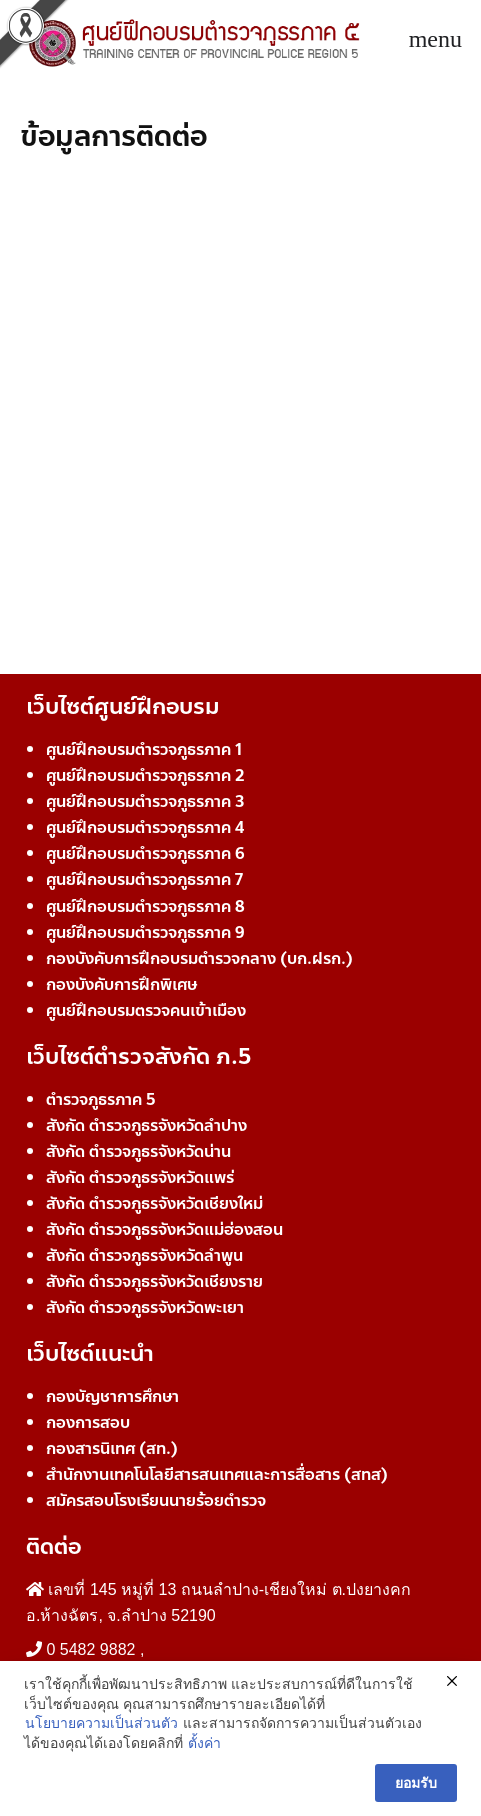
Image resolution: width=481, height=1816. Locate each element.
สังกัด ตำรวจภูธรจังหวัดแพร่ (140, 1177)
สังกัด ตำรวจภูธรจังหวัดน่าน (138, 1151)
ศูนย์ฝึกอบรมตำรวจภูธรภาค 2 (145, 775)
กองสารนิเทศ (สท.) (112, 1448)
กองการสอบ (88, 1422)
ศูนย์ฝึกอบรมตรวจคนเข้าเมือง (146, 1010)
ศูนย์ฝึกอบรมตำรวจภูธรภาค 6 (145, 853)
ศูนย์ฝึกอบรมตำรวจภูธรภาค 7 (144, 879)
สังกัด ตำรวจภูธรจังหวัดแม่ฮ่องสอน (164, 1229)
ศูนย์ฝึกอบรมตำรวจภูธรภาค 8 (145, 906)
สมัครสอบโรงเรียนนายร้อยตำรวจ (156, 1500)
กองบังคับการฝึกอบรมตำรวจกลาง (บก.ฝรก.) (199, 958)
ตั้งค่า (204, 1743)
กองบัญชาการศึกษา (112, 1396)
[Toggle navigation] (435, 40)
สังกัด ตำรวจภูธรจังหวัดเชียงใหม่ (154, 1203)
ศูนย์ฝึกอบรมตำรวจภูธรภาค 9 (145, 932)
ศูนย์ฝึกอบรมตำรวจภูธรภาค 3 (145, 801)
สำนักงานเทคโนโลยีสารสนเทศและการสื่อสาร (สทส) (217, 1474)
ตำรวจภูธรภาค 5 (101, 1099)
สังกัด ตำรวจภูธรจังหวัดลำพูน (144, 1255)
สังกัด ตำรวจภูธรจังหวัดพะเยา (145, 1307)
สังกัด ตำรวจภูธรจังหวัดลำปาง (146, 1125)
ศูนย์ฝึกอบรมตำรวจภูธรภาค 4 (145, 827)
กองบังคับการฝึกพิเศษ (121, 984)
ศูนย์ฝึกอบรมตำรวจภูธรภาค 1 (144, 749)
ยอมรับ (416, 1783)
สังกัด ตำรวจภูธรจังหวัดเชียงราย (154, 1281)
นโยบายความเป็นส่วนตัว (101, 1723)
